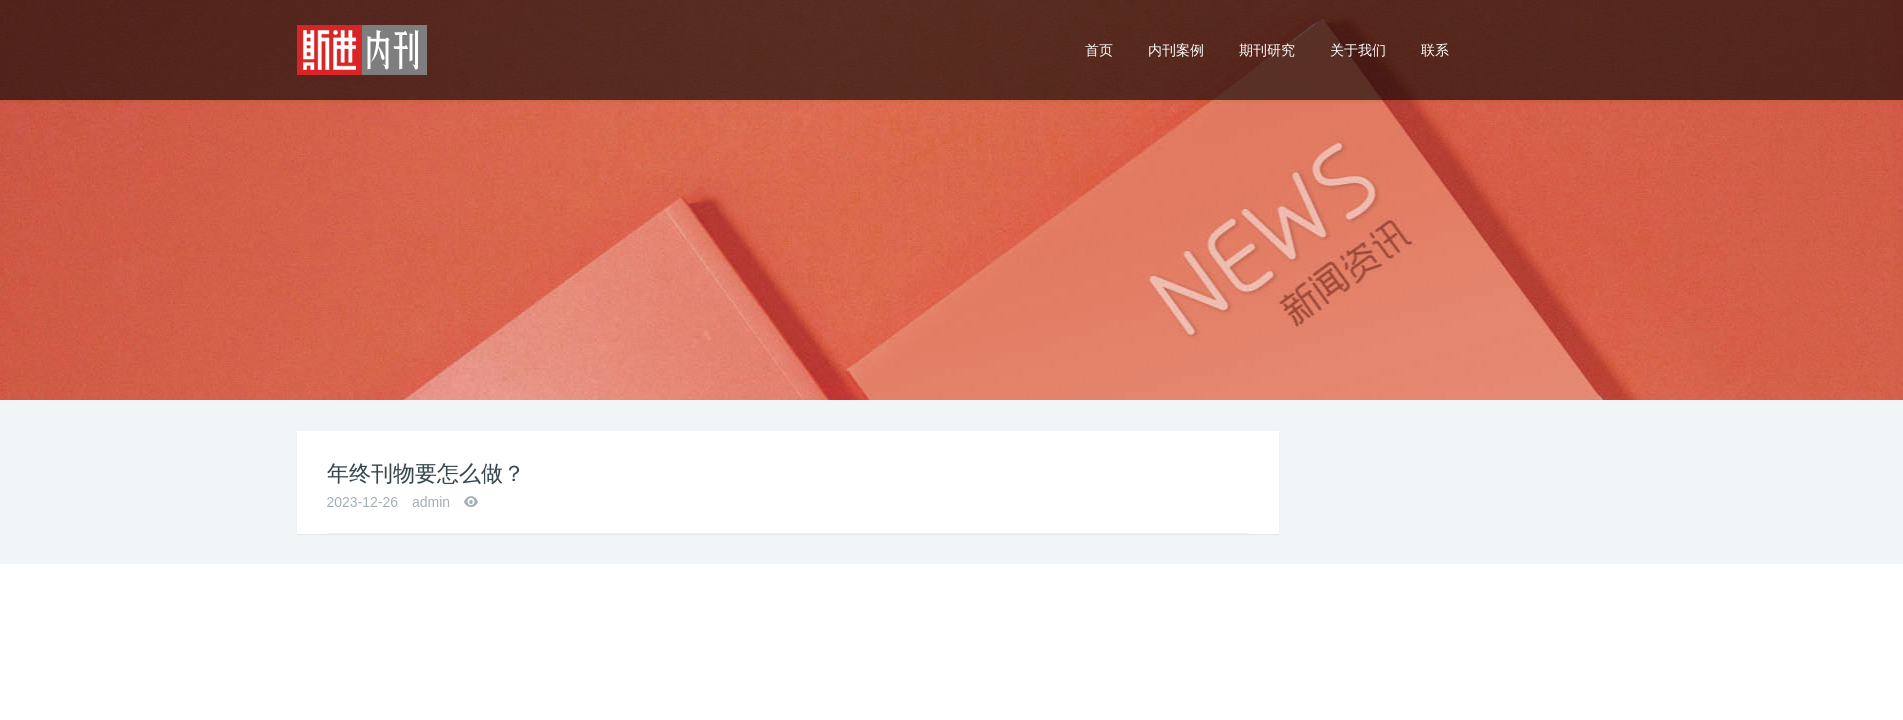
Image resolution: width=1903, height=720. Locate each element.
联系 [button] (1435, 50)
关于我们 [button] (1358, 50)
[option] (951, 200)
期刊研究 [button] (1267, 50)
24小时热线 (1542, 32)
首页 (1099, 50)
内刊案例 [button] (1176, 50)
